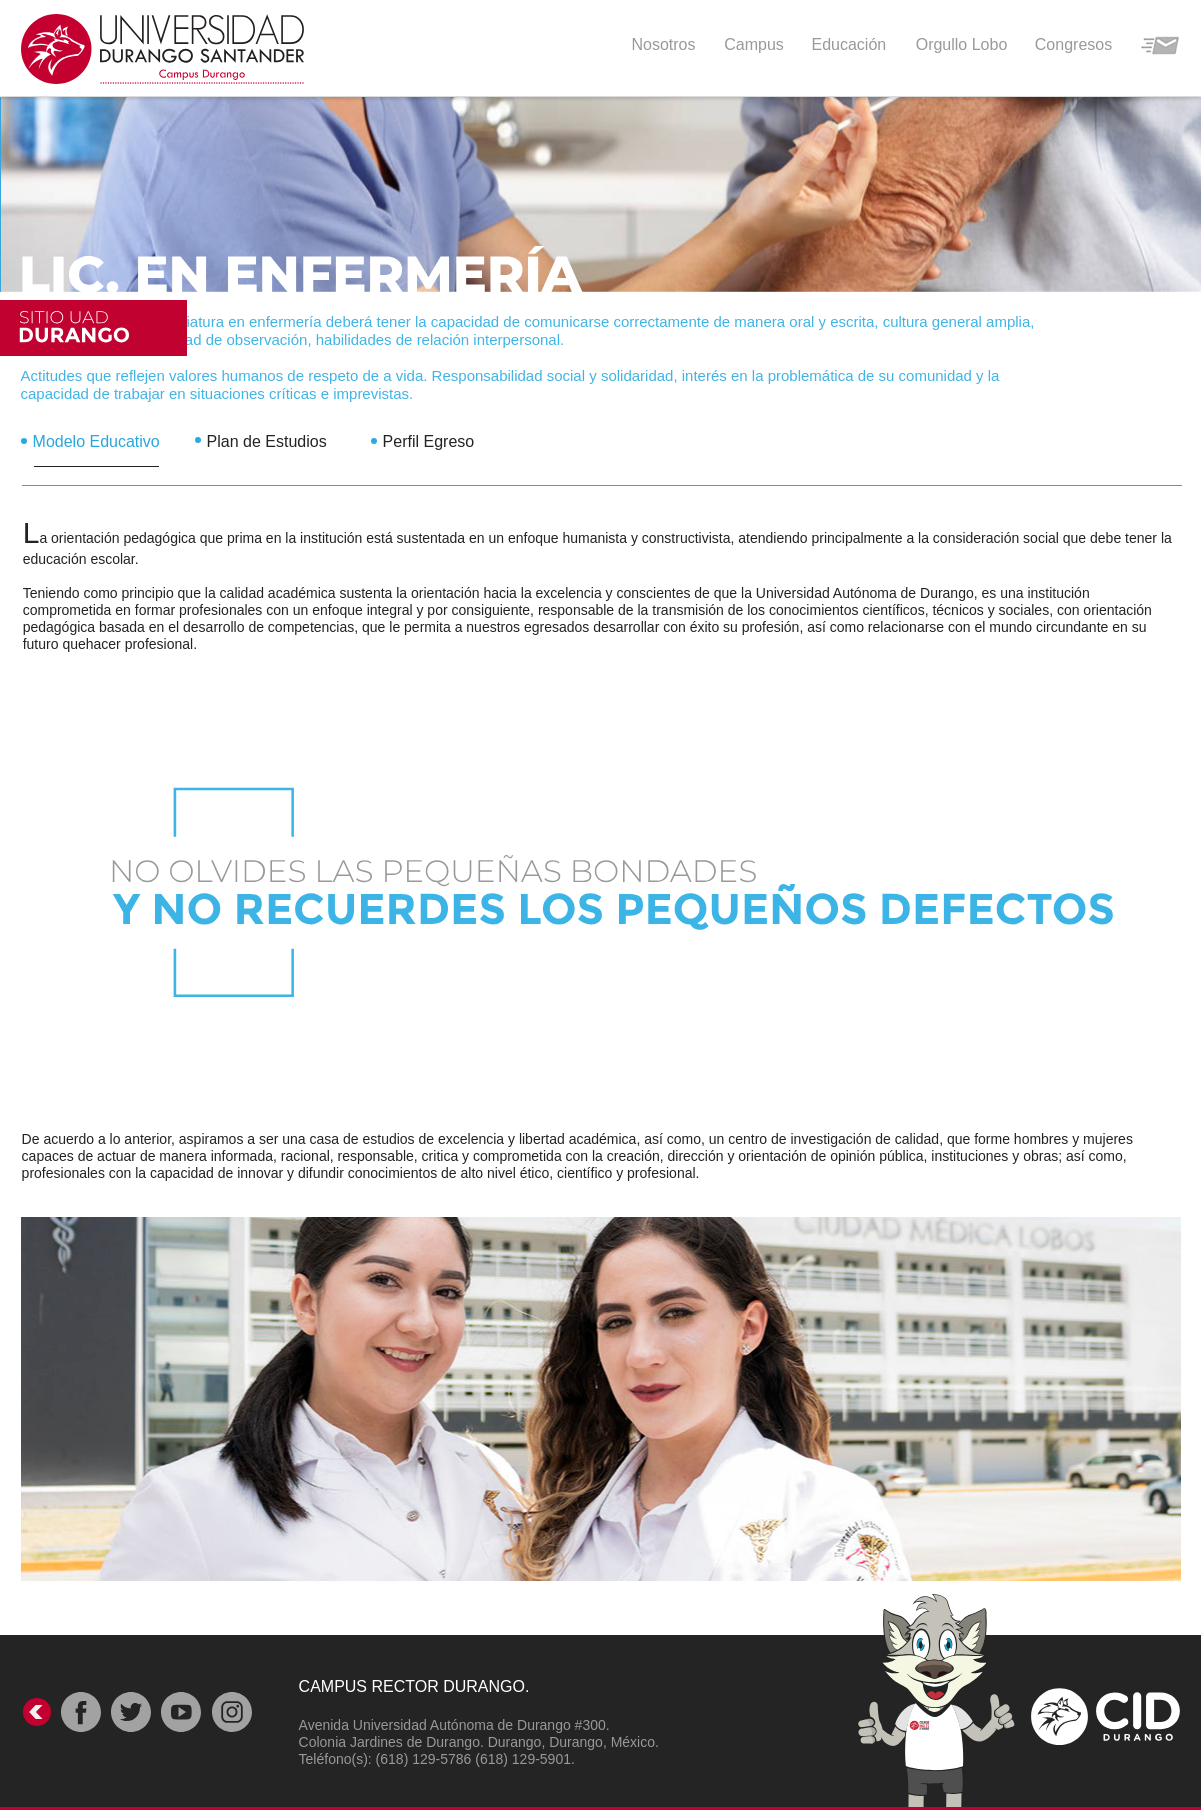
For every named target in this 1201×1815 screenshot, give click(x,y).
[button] (841, 44)
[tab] (108, 435)
